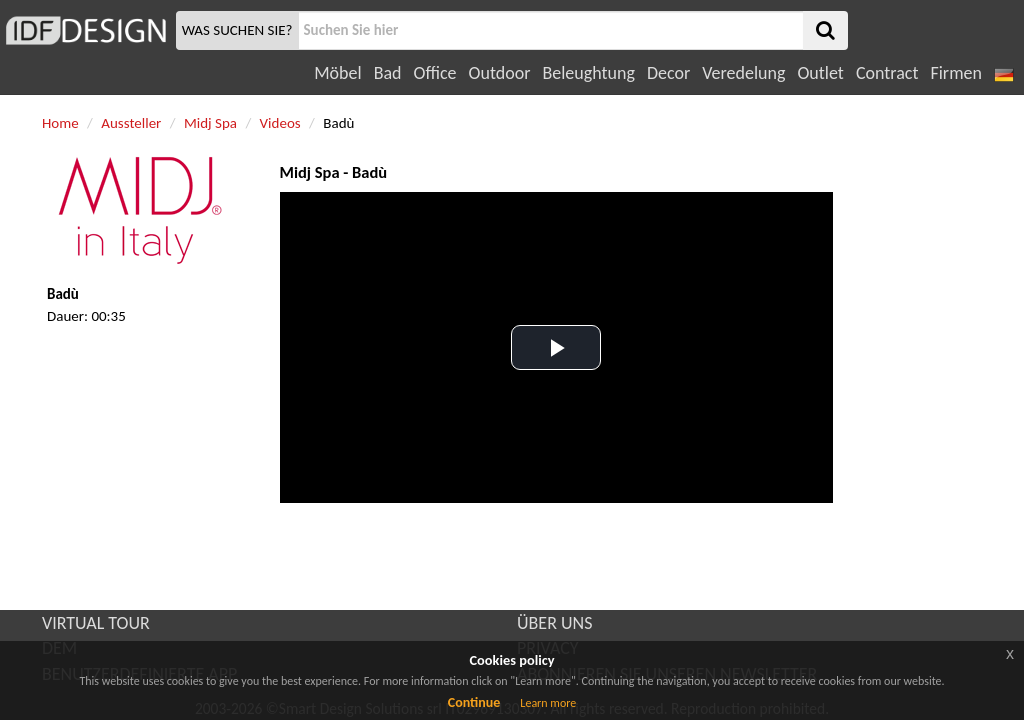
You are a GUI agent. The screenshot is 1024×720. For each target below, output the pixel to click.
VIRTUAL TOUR (96, 623)
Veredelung (743, 73)
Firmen (955, 73)
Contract (887, 73)
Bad (388, 73)
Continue (474, 702)
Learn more (548, 703)
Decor (668, 73)
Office (435, 73)
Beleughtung (588, 73)
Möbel (337, 73)
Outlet (820, 73)
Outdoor (500, 73)
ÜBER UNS (554, 623)
